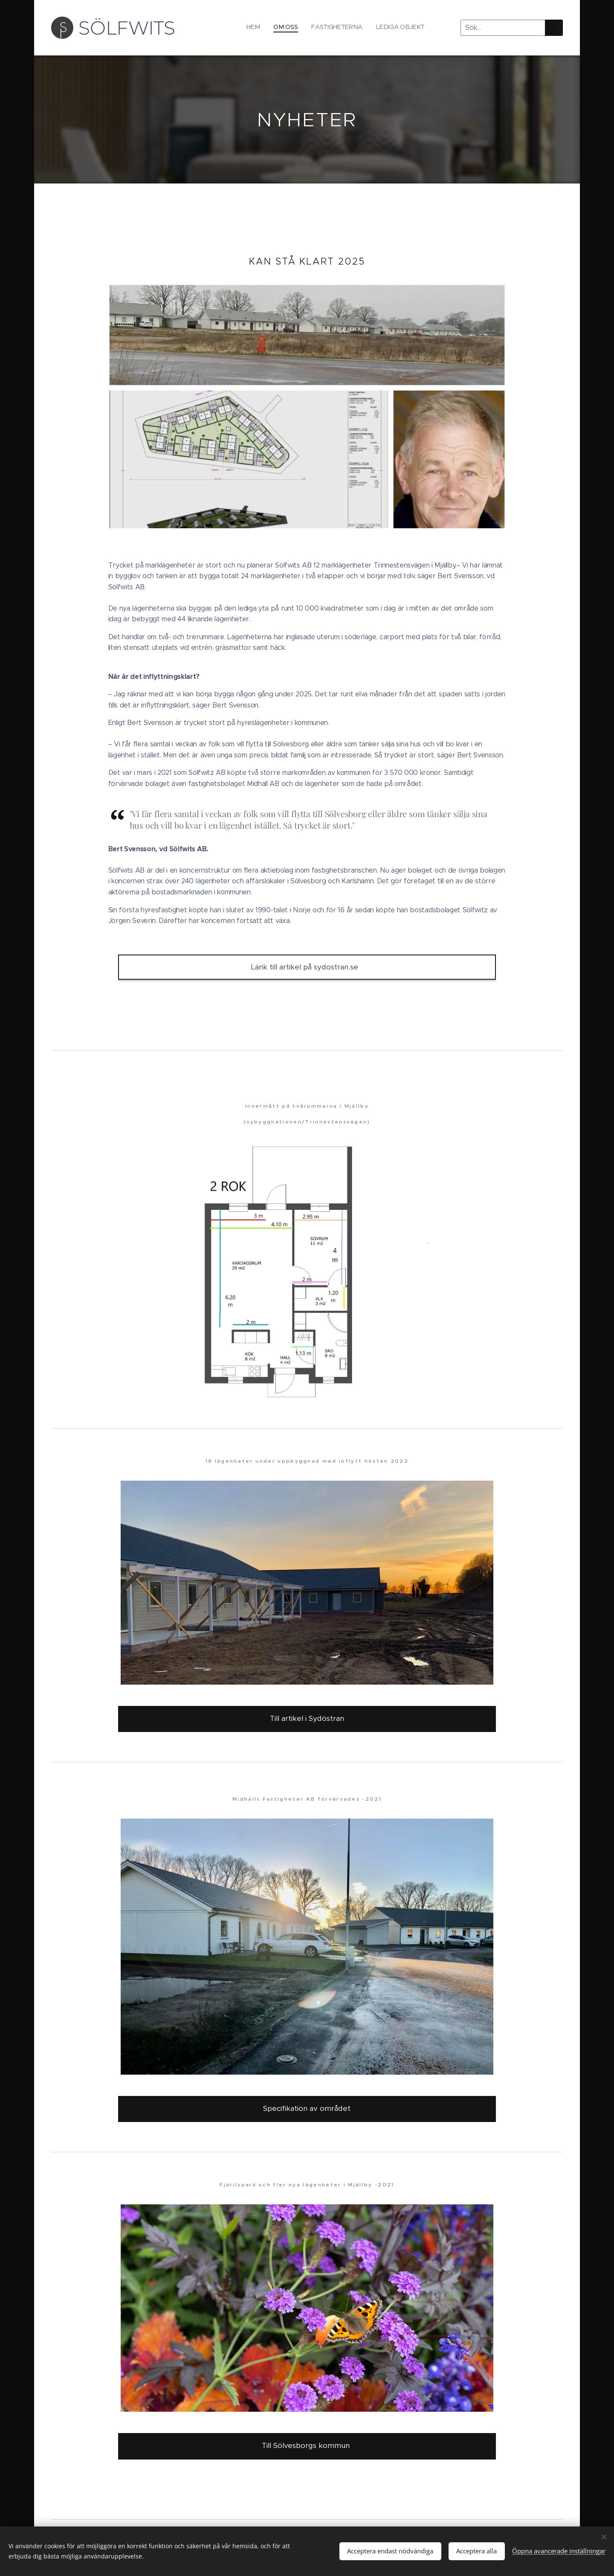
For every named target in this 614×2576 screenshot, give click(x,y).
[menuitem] (386, 27)
